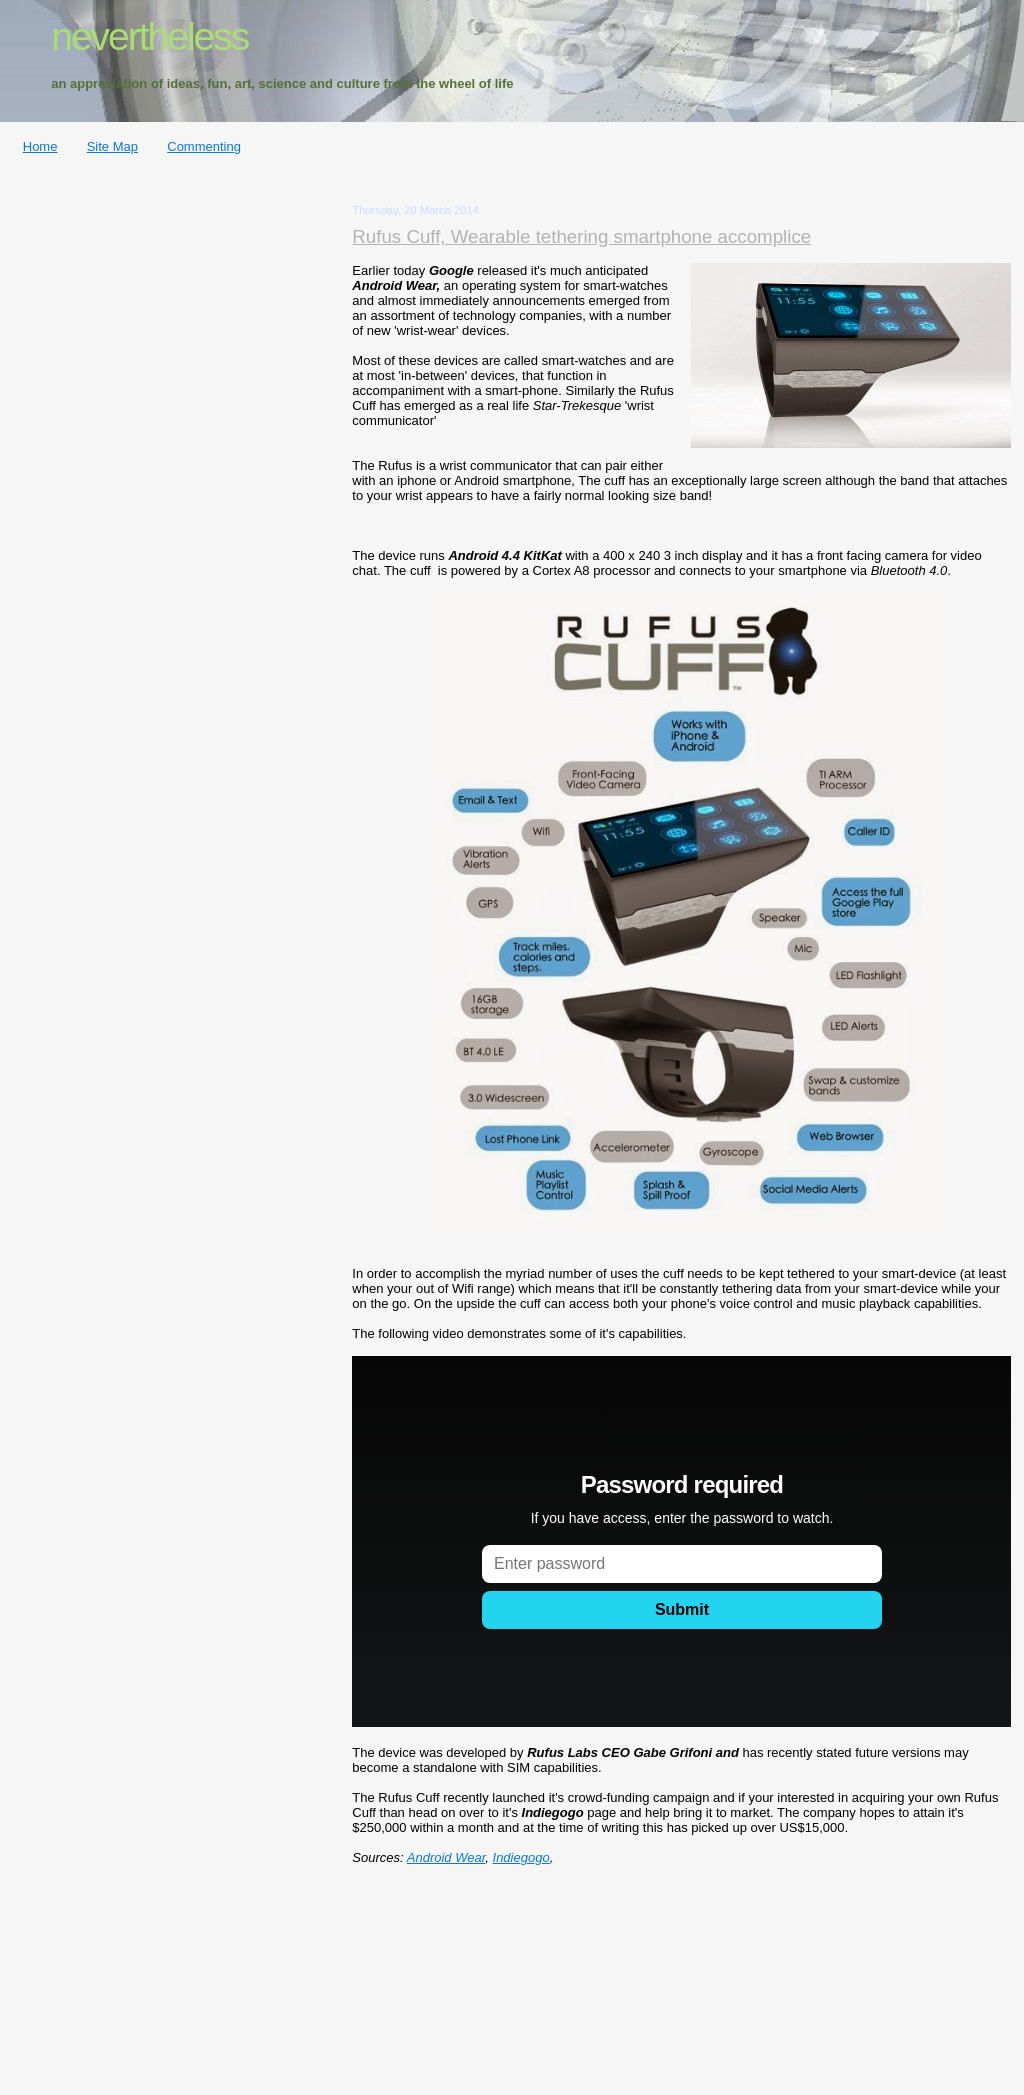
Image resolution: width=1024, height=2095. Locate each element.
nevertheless (149, 36)
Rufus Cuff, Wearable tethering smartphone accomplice (581, 236)
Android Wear (446, 1857)
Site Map (112, 146)
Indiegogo (521, 1857)
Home (40, 146)
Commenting (204, 146)
